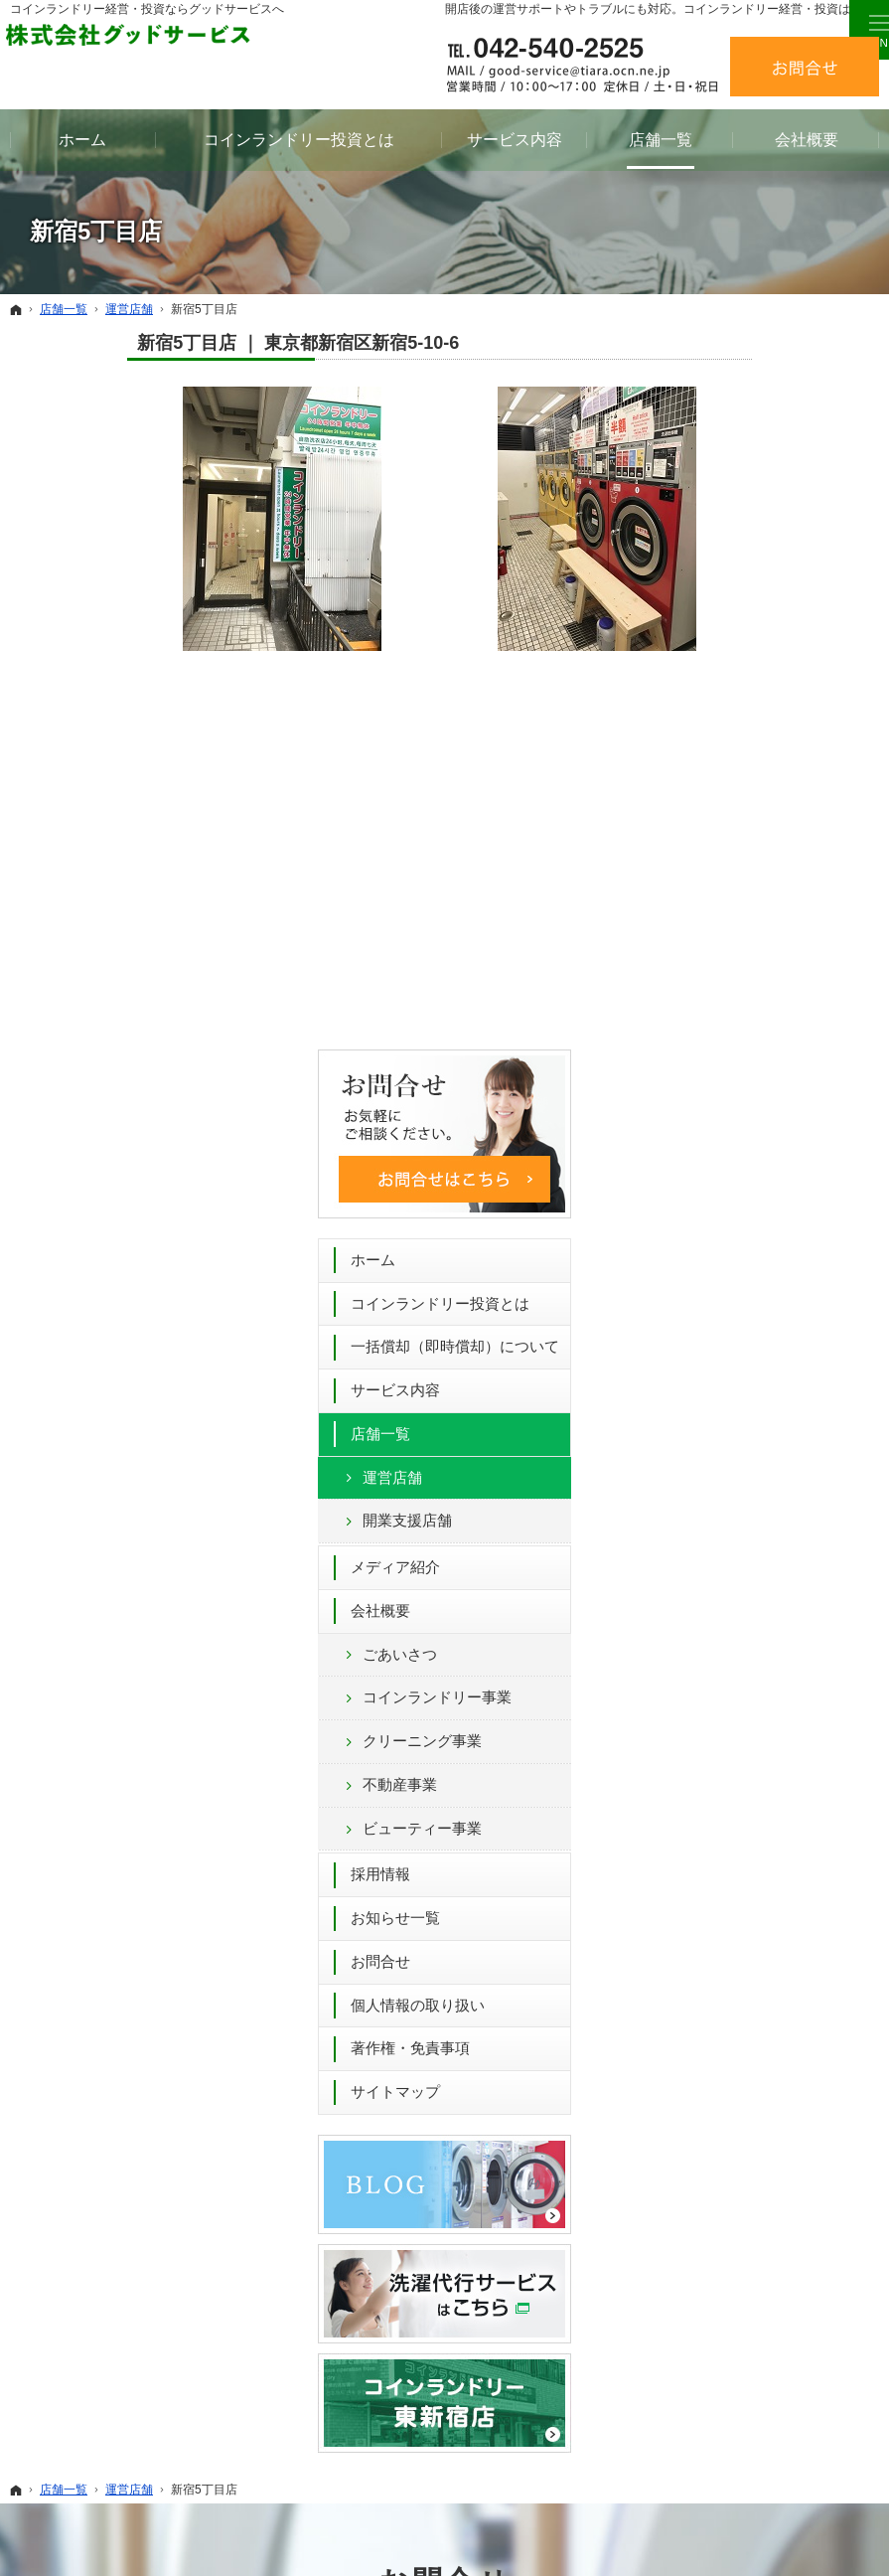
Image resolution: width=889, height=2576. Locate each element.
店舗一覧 (726, 719)
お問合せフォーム (648, 2067)
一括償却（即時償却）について (778, 623)
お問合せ (726, 1246)
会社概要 (726, 895)
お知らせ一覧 (741, 1203)
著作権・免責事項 (755, 1333)
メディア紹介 (741, 852)
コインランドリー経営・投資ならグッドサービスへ (147, 9)
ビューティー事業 (767, 1113)
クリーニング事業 (767, 1026)
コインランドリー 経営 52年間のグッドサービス (594, 2530)
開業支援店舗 (753, 805)
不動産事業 (745, 1069)
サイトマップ (741, 1376)
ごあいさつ (745, 939)
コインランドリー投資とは (778, 560)
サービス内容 (741, 675)
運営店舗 (738, 762)
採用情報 (726, 1159)
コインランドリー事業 (782, 982)
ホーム (718, 507)
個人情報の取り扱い (763, 1290)
